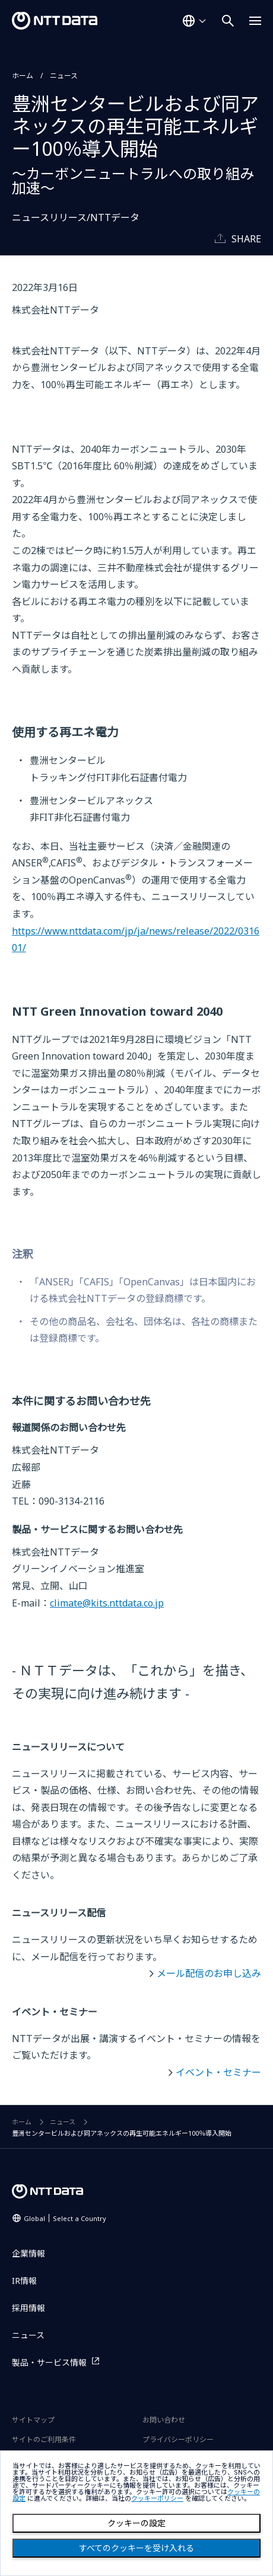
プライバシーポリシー (178, 2439)
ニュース (64, 76)
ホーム (22, 76)
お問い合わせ (163, 2420)
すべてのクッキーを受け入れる (136, 2548)
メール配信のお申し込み (209, 1973)
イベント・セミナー (218, 2072)
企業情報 (28, 2253)
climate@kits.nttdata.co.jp (107, 1602)
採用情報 (28, 2307)
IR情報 (24, 2280)
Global (65, 2218)
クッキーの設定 (136, 2523)
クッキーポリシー (157, 2499)
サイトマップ (33, 2420)
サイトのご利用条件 (44, 2439)
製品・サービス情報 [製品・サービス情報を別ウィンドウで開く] (49, 2362)
